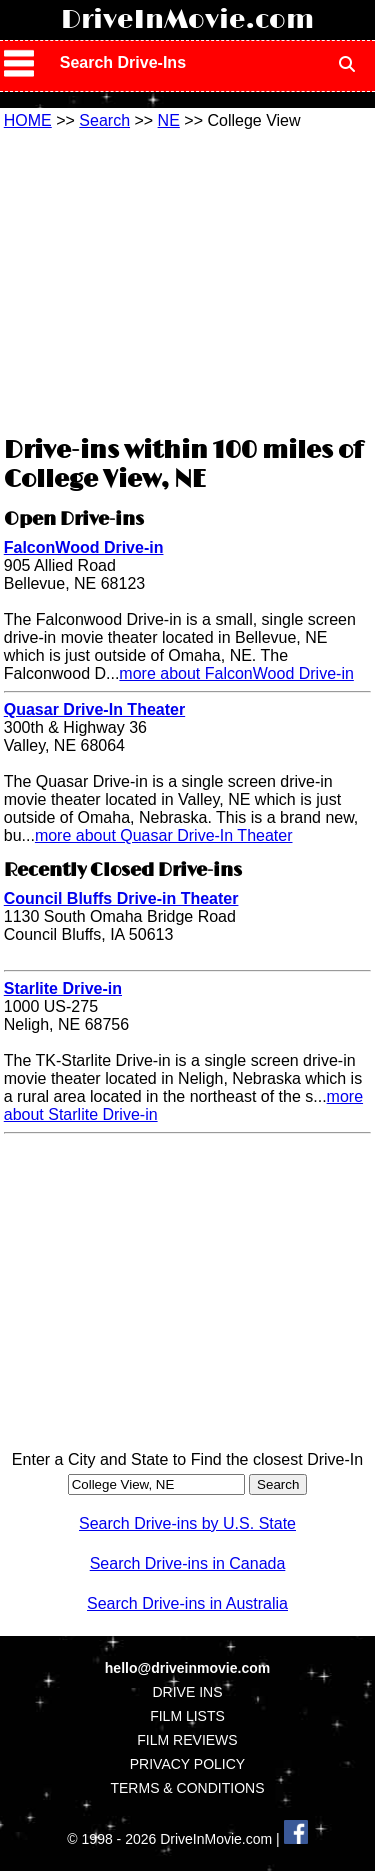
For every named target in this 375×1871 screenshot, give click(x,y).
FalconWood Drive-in (84, 547)
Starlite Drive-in (63, 988)
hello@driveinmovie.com (187, 1668)
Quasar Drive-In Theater (94, 709)
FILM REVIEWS (187, 1740)
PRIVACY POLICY (187, 1764)
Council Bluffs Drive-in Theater (121, 898)
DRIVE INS (187, 1692)
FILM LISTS (187, 1716)
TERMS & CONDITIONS (187, 1788)
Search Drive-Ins (123, 62)
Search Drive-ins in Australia (187, 1603)
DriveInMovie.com (187, 20)
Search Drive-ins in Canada (188, 1563)
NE (169, 120)
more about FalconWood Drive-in (236, 673)
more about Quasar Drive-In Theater (164, 835)
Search (104, 120)
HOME (28, 120)
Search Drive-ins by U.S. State (187, 1523)
